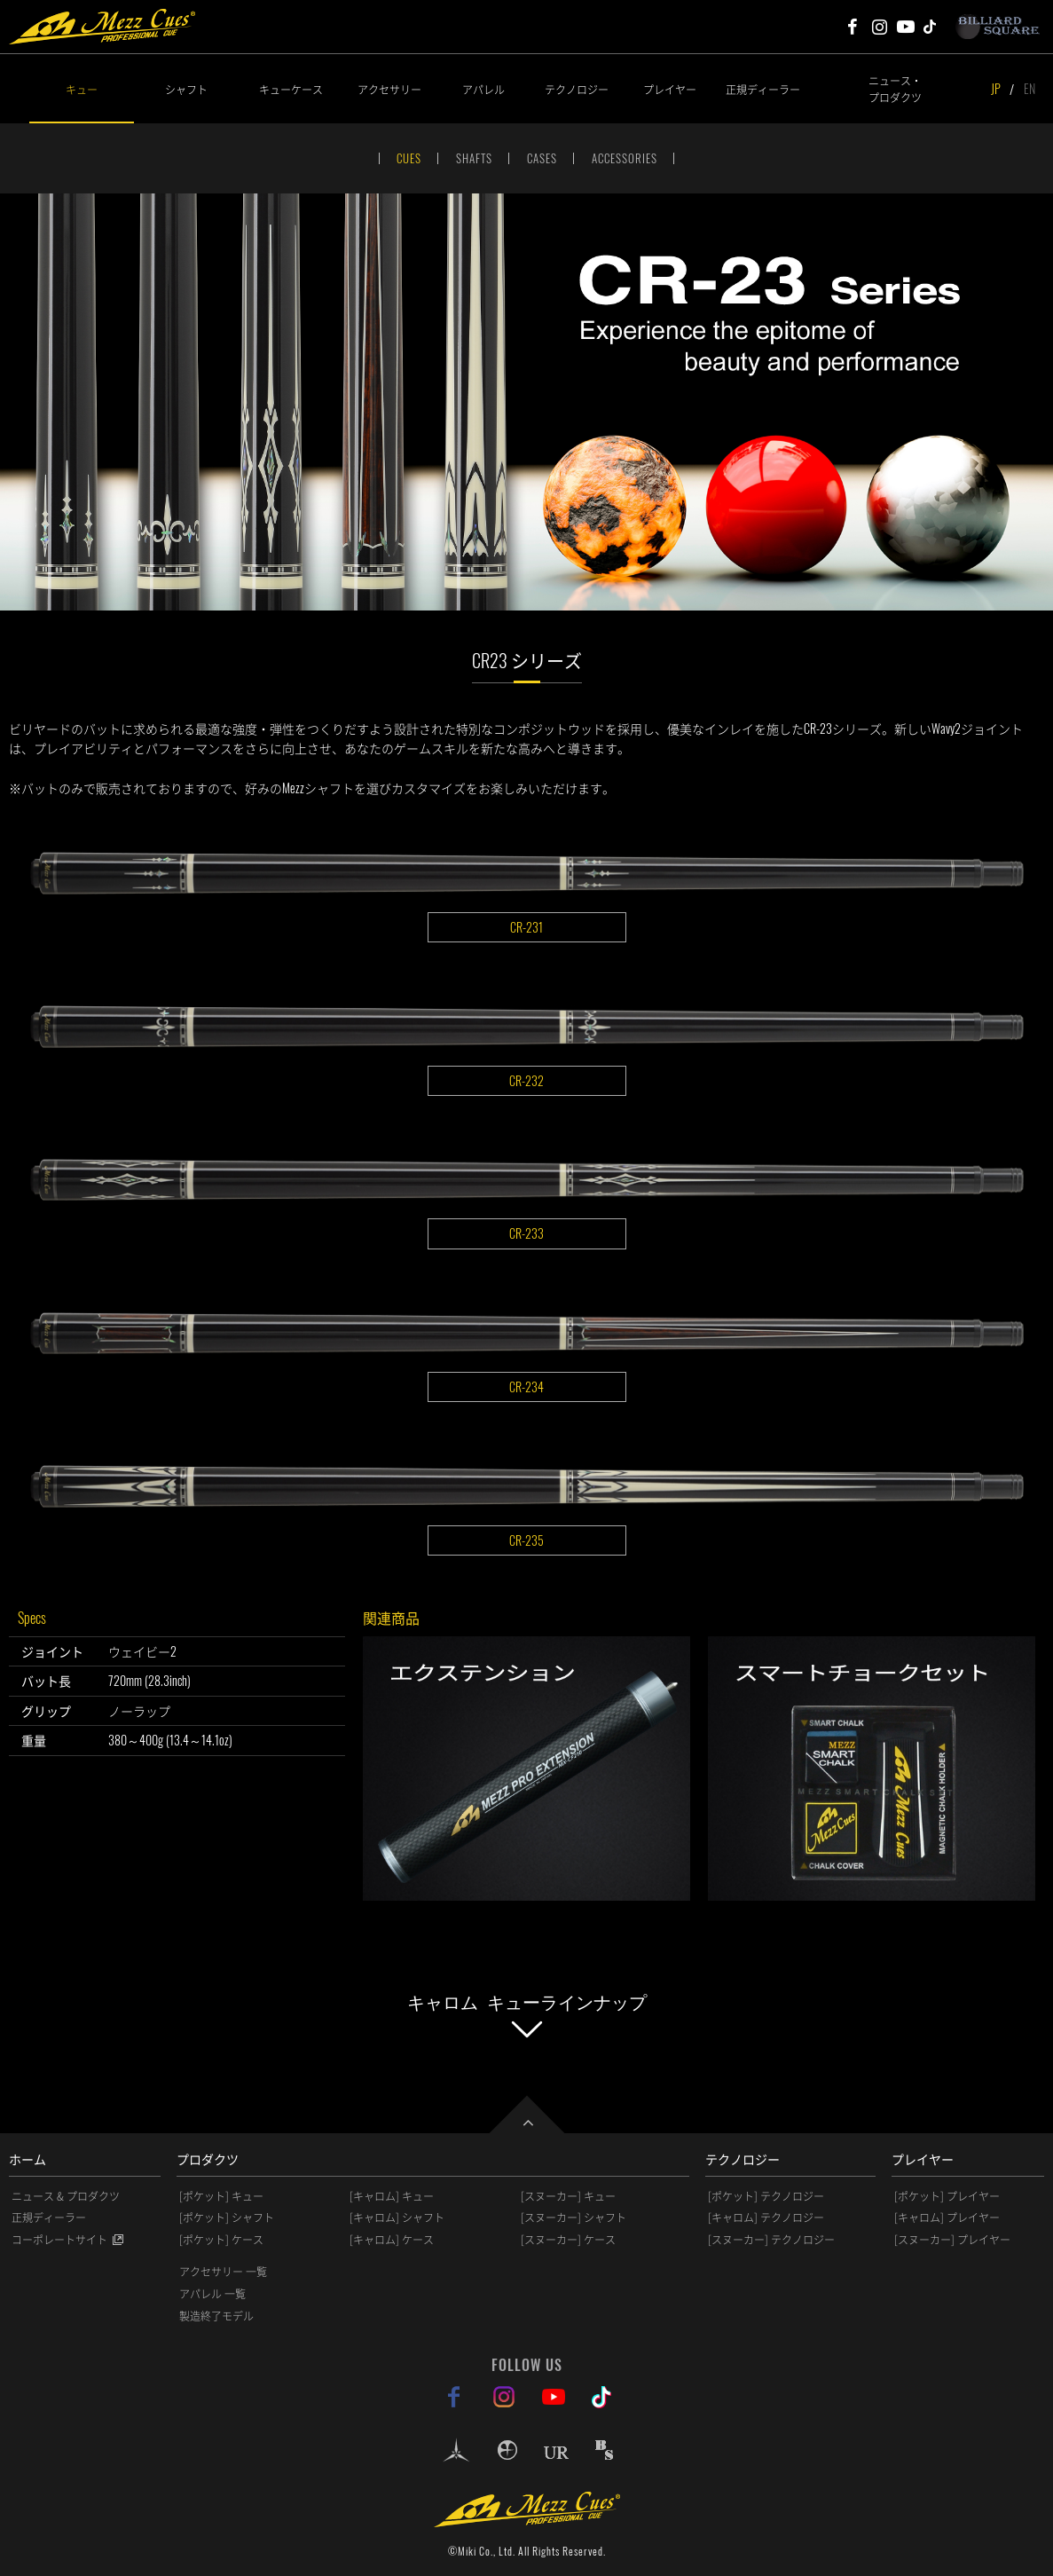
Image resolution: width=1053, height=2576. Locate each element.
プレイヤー (669, 89)
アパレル (483, 89)
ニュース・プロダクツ (895, 89)
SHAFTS (474, 158)
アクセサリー (389, 89)
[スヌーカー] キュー (568, 2196)
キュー (82, 89)
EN (1029, 88)
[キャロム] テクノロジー (766, 2217)
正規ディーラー (763, 89)
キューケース (291, 89)
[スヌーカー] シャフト (573, 2217)
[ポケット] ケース (221, 2240)
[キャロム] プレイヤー (947, 2217)
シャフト (186, 89)
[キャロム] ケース (392, 2240)
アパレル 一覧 (212, 2294)
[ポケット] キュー (221, 2196)
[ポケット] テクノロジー (766, 2196)
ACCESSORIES (624, 158)
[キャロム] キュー (392, 2196)
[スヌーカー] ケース (568, 2240)
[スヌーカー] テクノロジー (771, 2240)
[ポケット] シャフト (226, 2217)
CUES (409, 158)
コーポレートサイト (59, 2240)
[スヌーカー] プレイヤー (952, 2240)
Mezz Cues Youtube (906, 26)
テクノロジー (577, 89)
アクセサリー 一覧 (223, 2272)
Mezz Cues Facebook (852, 26)
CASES (542, 158)
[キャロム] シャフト (397, 2217)
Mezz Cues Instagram (879, 26)
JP (996, 88)
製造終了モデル (216, 2316)
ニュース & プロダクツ (66, 2196)
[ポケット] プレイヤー (947, 2196)
